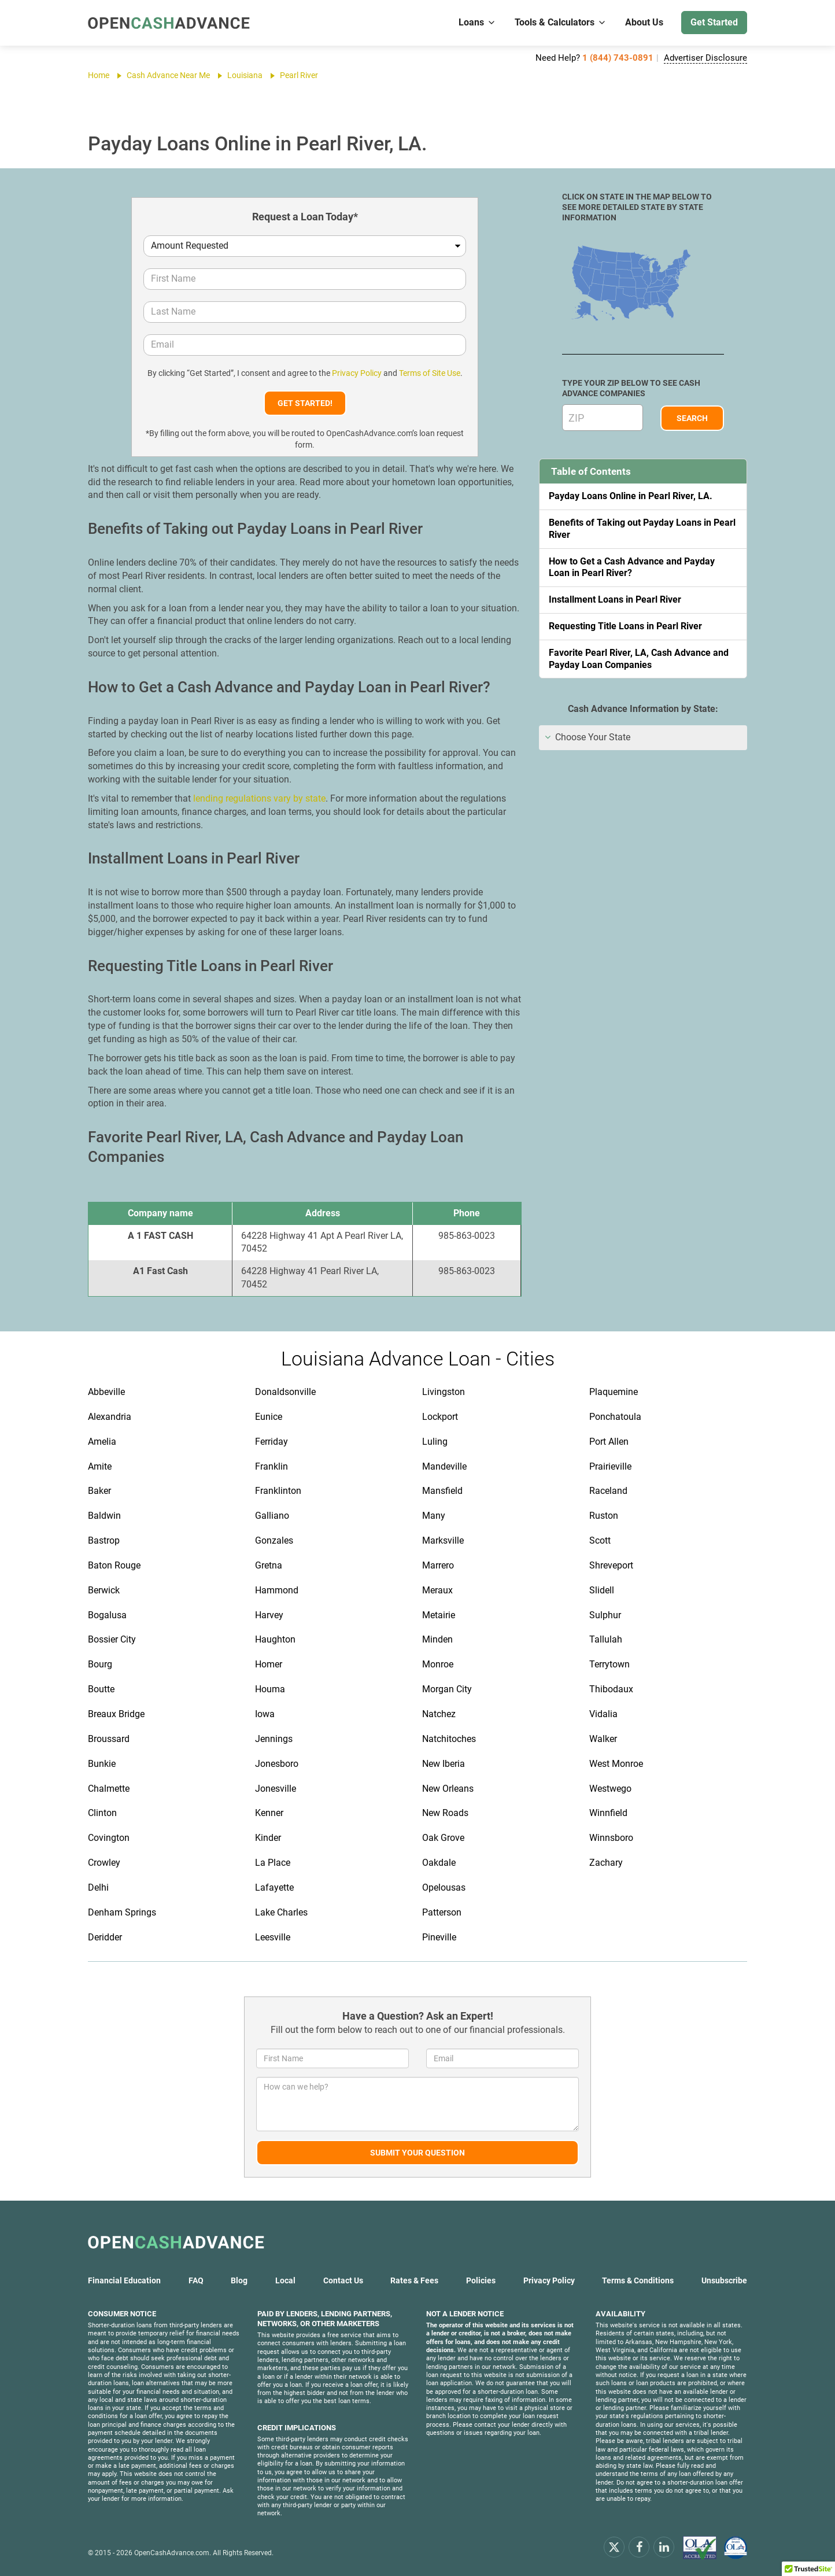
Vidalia (603, 1713)
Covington (109, 1837)
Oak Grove (443, 1837)
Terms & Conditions (638, 2280)
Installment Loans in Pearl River (615, 599)
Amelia (102, 1441)
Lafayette (274, 1887)
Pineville (439, 1937)
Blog (239, 2280)
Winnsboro (611, 1837)
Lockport (440, 1416)
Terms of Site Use (429, 373)
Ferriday (271, 1441)
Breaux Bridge (116, 1713)
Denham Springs (122, 1912)
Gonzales (274, 1540)
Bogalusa (107, 1615)
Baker (99, 1490)
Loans (477, 22)
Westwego (610, 1788)
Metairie (438, 1615)
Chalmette (109, 1788)
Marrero (438, 1565)
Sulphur (605, 1615)
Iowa (265, 1713)
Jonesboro (276, 1763)
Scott (600, 1540)
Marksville (443, 1540)
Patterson (441, 1912)
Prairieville (610, 1466)
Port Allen (609, 1441)
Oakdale (439, 1862)
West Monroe (616, 1763)
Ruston (603, 1515)
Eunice (268, 1416)
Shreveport (611, 1565)
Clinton (102, 1812)
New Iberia (443, 1763)
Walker (603, 1738)
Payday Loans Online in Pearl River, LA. (630, 495)
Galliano (272, 1515)
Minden (437, 1639)
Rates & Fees (414, 2280)
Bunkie (102, 1763)
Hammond (276, 1590)
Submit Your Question (417, 2152)
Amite (100, 1466)
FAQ (196, 2280)
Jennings (274, 1738)
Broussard (109, 1738)
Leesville (272, 1937)
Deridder (105, 1937)
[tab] (643, 737)
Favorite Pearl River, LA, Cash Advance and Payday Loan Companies (639, 658)
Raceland (608, 1490)
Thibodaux (611, 1689)
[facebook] (639, 2546)
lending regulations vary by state (259, 798)
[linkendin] (663, 2546)
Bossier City (112, 1639)
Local (285, 2280)
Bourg (100, 1664)
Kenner (269, 1812)
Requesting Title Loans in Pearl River (625, 626)
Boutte (101, 1689)
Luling (435, 1441)
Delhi (98, 1887)
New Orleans (448, 1788)
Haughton (275, 1639)
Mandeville (444, 1466)
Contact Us (343, 2280)
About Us (644, 22)
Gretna (268, 1565)
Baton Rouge (114, 1565)
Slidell (601, 1590)
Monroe (437, 1664)
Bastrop (104, 1540)
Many (433, 1515)
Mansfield (442, 1490)
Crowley (104, 1862)
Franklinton (278, 1490)
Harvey (269, 1615)
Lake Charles (281, 1912)
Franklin (271, 1466)
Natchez (439, 1713)
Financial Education (124, 2280)
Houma (270, 1689)
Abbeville (106, 1391)
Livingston (443, 1391)
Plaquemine (613, 1391)
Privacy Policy (357, 373)
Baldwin (104, 1515)
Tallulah (605, 1639)
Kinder (268, 1837)
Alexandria (109, 1416)
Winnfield (608, 1812)
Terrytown (609, 1664)
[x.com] (614, 2546)
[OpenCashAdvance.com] (169, 22)
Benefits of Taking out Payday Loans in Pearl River (642, 528)
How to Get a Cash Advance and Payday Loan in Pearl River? (632, 567)
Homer (268, 1664)
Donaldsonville (285, 1391)
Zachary (606, 1862)
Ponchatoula (615, 1416)
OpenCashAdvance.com (171, 2553)
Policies (481, 2280)
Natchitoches (449, 1738)
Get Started (714, 22)
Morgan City (447, 1689)
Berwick (104, 1590)
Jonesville (275, 1788)
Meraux (437, 1590)
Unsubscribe (724, 2280)
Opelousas (443, 1887)
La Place (272, 1862)
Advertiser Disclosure (705, 58)
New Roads (445, 1812)
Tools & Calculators (561, 22)
